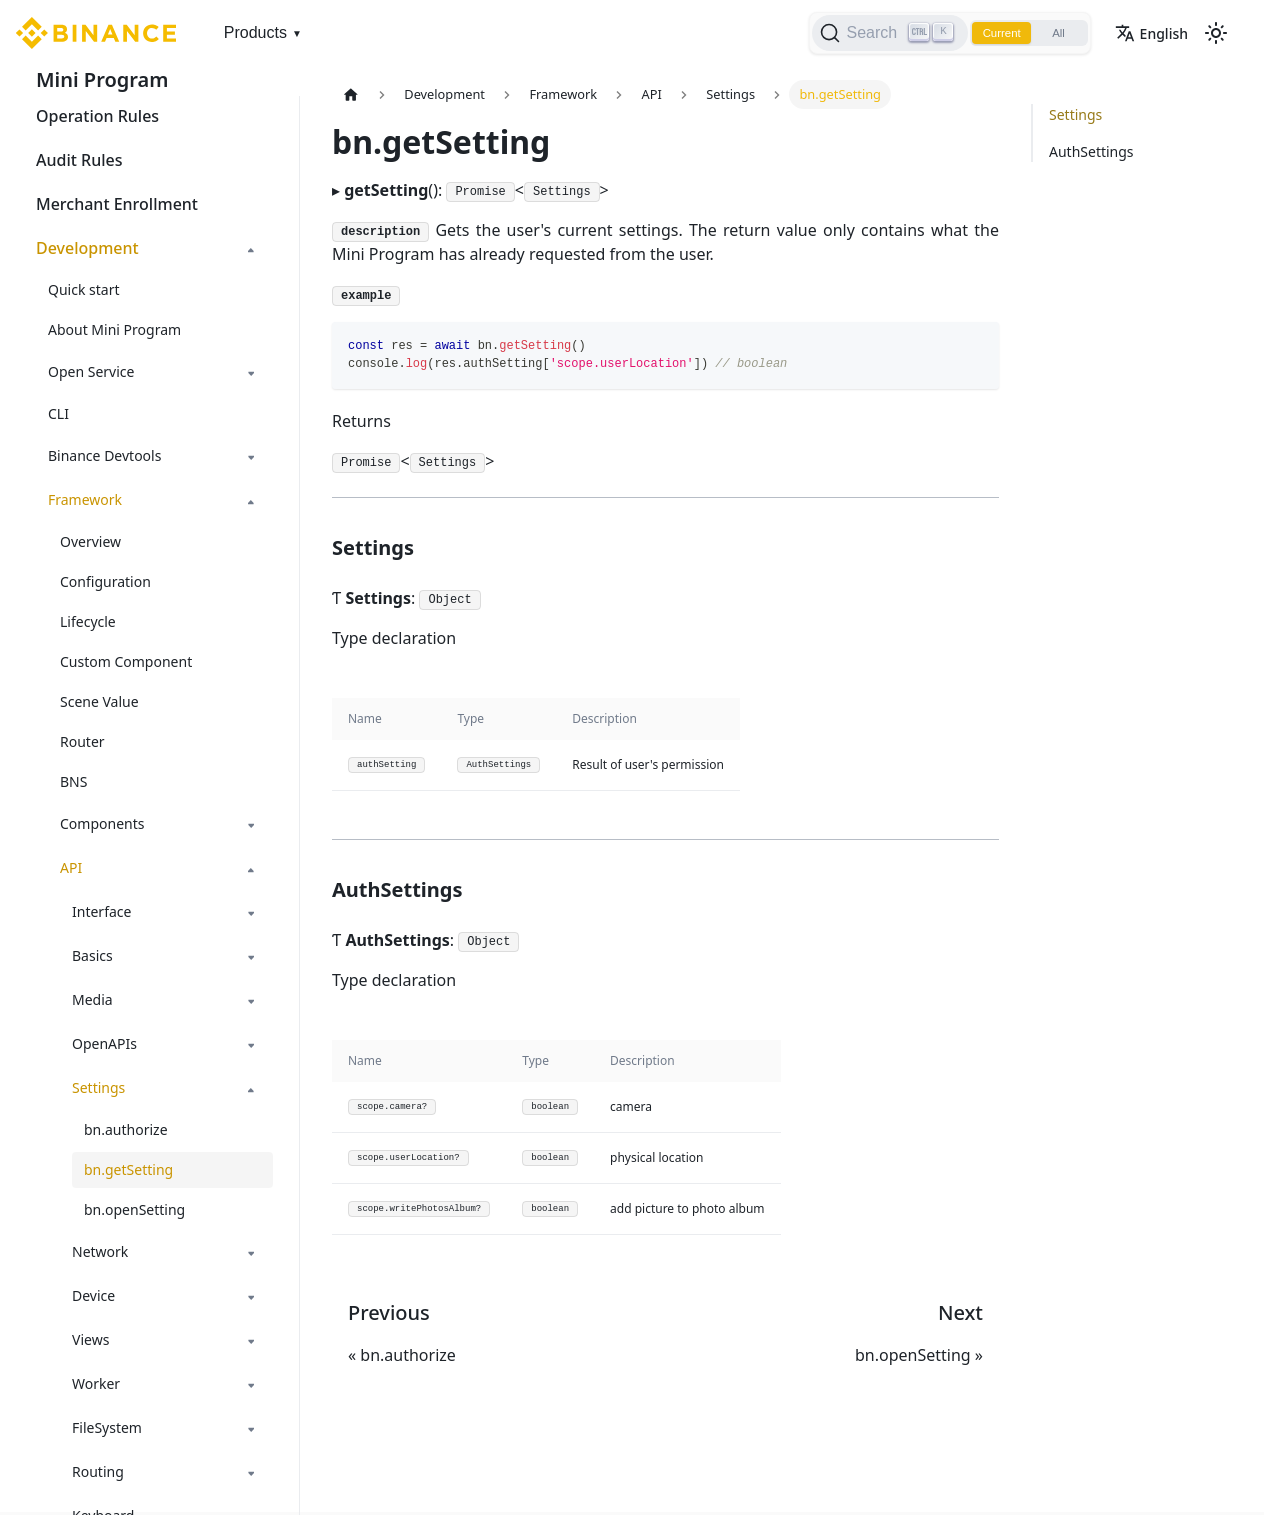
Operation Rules (97, 116)
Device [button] (93, 1295)
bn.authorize (126, 1129)
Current (994, 33)
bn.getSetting (128, 1169)
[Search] (879, 33)
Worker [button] (96, 1383)
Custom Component (126, 661)
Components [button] (102, 823)
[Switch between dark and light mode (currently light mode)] (1216, 33)
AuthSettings (1091, 151)
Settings (1075, 114)
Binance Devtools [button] (104, 455)
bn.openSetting (134, 1209)
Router (82, 741)
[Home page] (351, 94)
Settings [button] (98, 1087)
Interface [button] (101, 911)
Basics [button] (92, 955)
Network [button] (100, 1251)
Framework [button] (85, 499)
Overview (90, 541)
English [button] (1151, 33)
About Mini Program (114, 329)
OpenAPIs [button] (104, 1043)
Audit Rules (79, 160)
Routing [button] (98, 1471)
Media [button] (92, 999)
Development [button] (87, 248)
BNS (73, 781)
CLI (58, 413)
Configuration (105, 581)
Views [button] (90, 1339)
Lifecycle (88, 621)
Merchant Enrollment (117, 204)
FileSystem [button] (107, 1427)
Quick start (83, 289)
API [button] (71, 867)
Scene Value (99, 701)
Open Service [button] (91, 371)
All (1055, 33)
